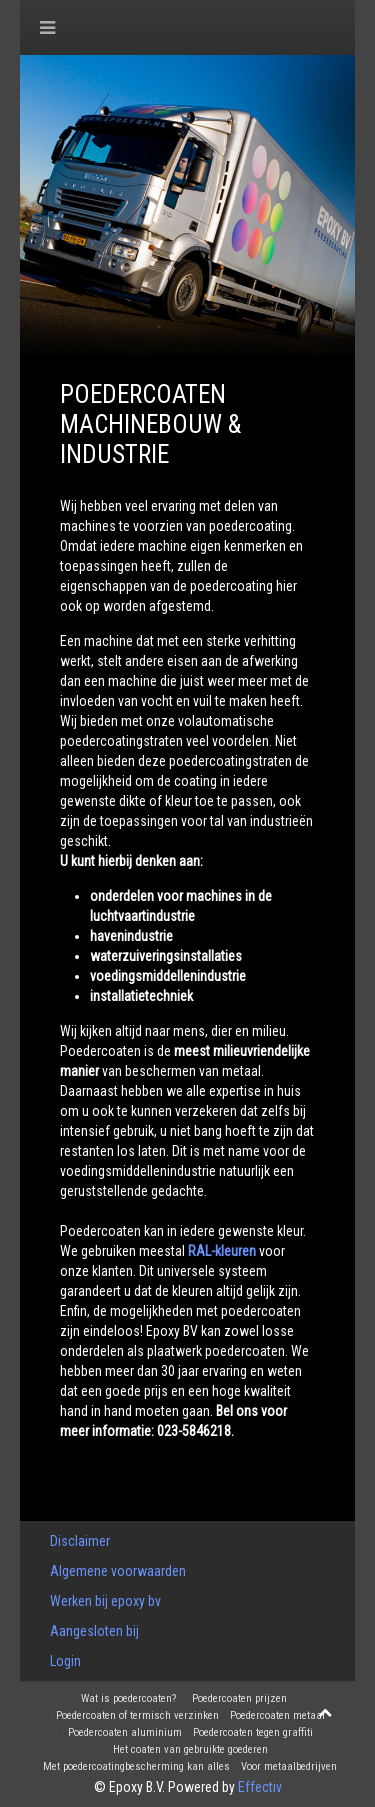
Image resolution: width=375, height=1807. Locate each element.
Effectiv (260, 1787)
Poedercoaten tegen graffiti (253, 1733)
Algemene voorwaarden (118, 1571)
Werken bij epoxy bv (105, 1601)
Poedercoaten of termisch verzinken (137, 1716)
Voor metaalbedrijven (289, 1767)
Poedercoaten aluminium (125, 1733)
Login (65, 1661)
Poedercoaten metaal (277, 1716)
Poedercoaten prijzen (239, 1699)
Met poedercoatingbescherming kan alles (136, 1767)
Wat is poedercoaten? (128, 1699)
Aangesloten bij (94, 1631)
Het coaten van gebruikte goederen (190, 1750)
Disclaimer (80, 1541)
